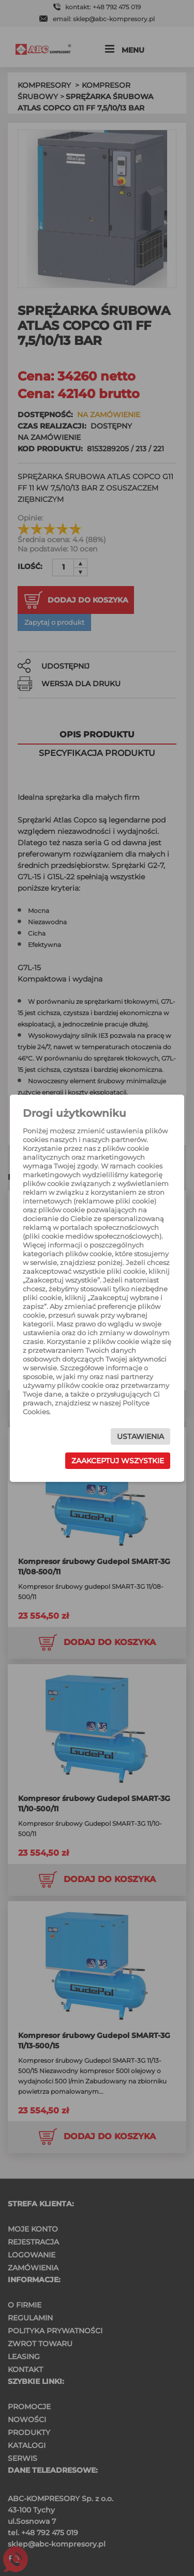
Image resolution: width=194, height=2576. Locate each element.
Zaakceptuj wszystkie (117, 1460)
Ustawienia (140, 1436)
